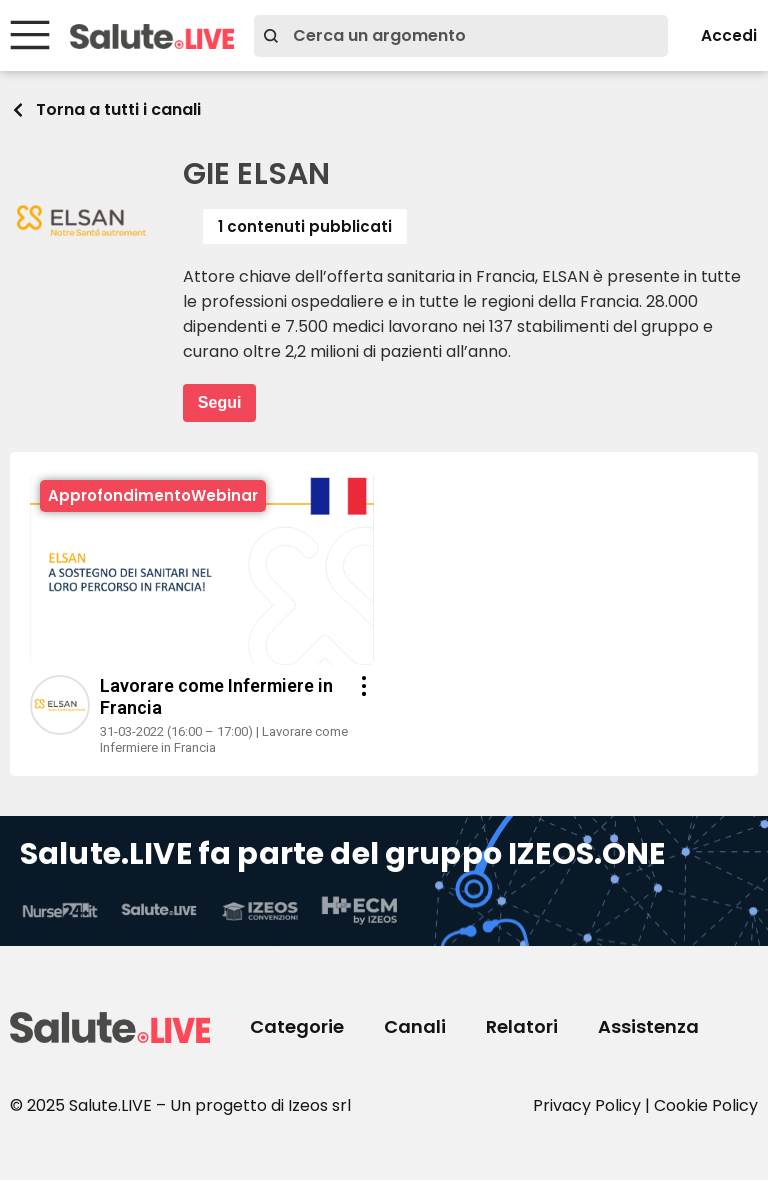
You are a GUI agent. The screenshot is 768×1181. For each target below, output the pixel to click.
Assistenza (648, 1027)
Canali (415, 1027)
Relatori (522, 1027)
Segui (220, 403)
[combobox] (453, 36)
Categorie (297, 1027)
